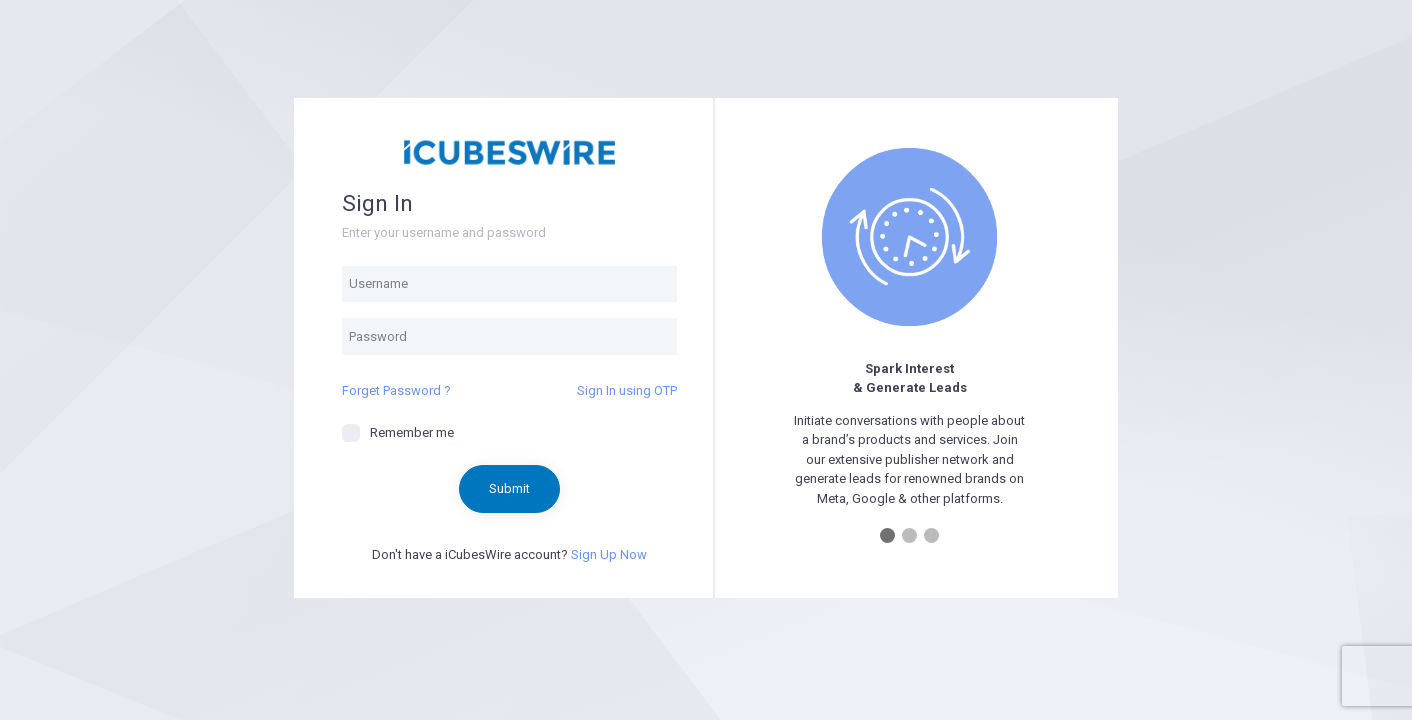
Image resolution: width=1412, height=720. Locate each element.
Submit (509, 488)
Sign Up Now (609, 554)
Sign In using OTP (627, 390)
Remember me (398, 433)
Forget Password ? (396, 390)
